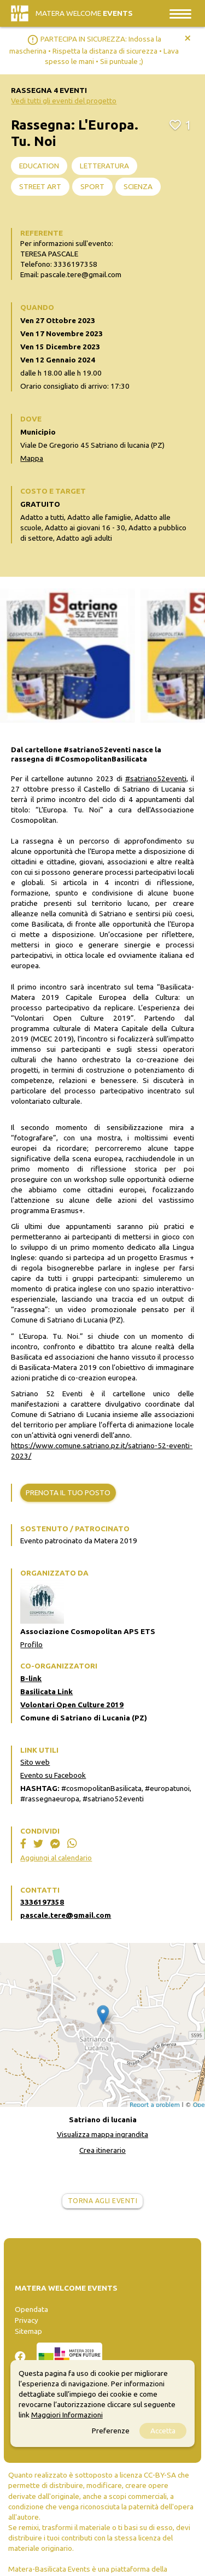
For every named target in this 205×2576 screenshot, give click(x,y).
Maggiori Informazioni (67, 2414)
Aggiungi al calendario (56, 1857)
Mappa (31, 458)
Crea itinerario (102, 2150)
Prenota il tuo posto (68, 1492)
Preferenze (111, 2430)
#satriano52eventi (155, 778)
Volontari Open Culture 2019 (72, 1704)
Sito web (35, 1762)
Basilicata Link (46, 1691)
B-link (31, 1678)
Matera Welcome (84, 13)
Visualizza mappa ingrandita (102, 2134)
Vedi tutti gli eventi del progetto (63, 100)
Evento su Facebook (53, 1775)
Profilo (31, 1644)
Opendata (31, 2309)
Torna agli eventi (103, 2200)
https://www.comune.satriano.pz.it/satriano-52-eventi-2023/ (101, 1450)
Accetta (162, 2430)
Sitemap (28, 2331)
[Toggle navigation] (180, 13)
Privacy (26, 2320)
